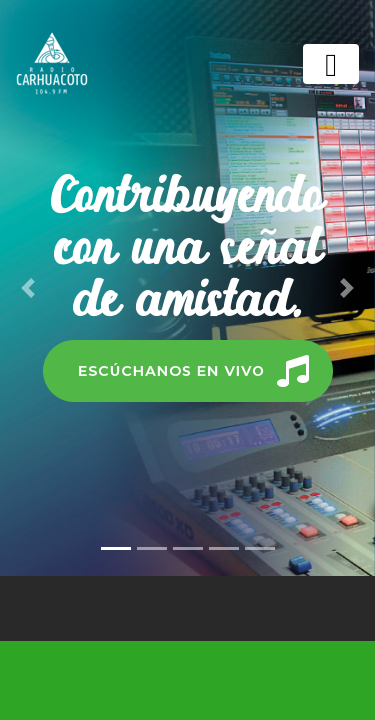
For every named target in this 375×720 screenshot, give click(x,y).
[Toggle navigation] (331, 64)
